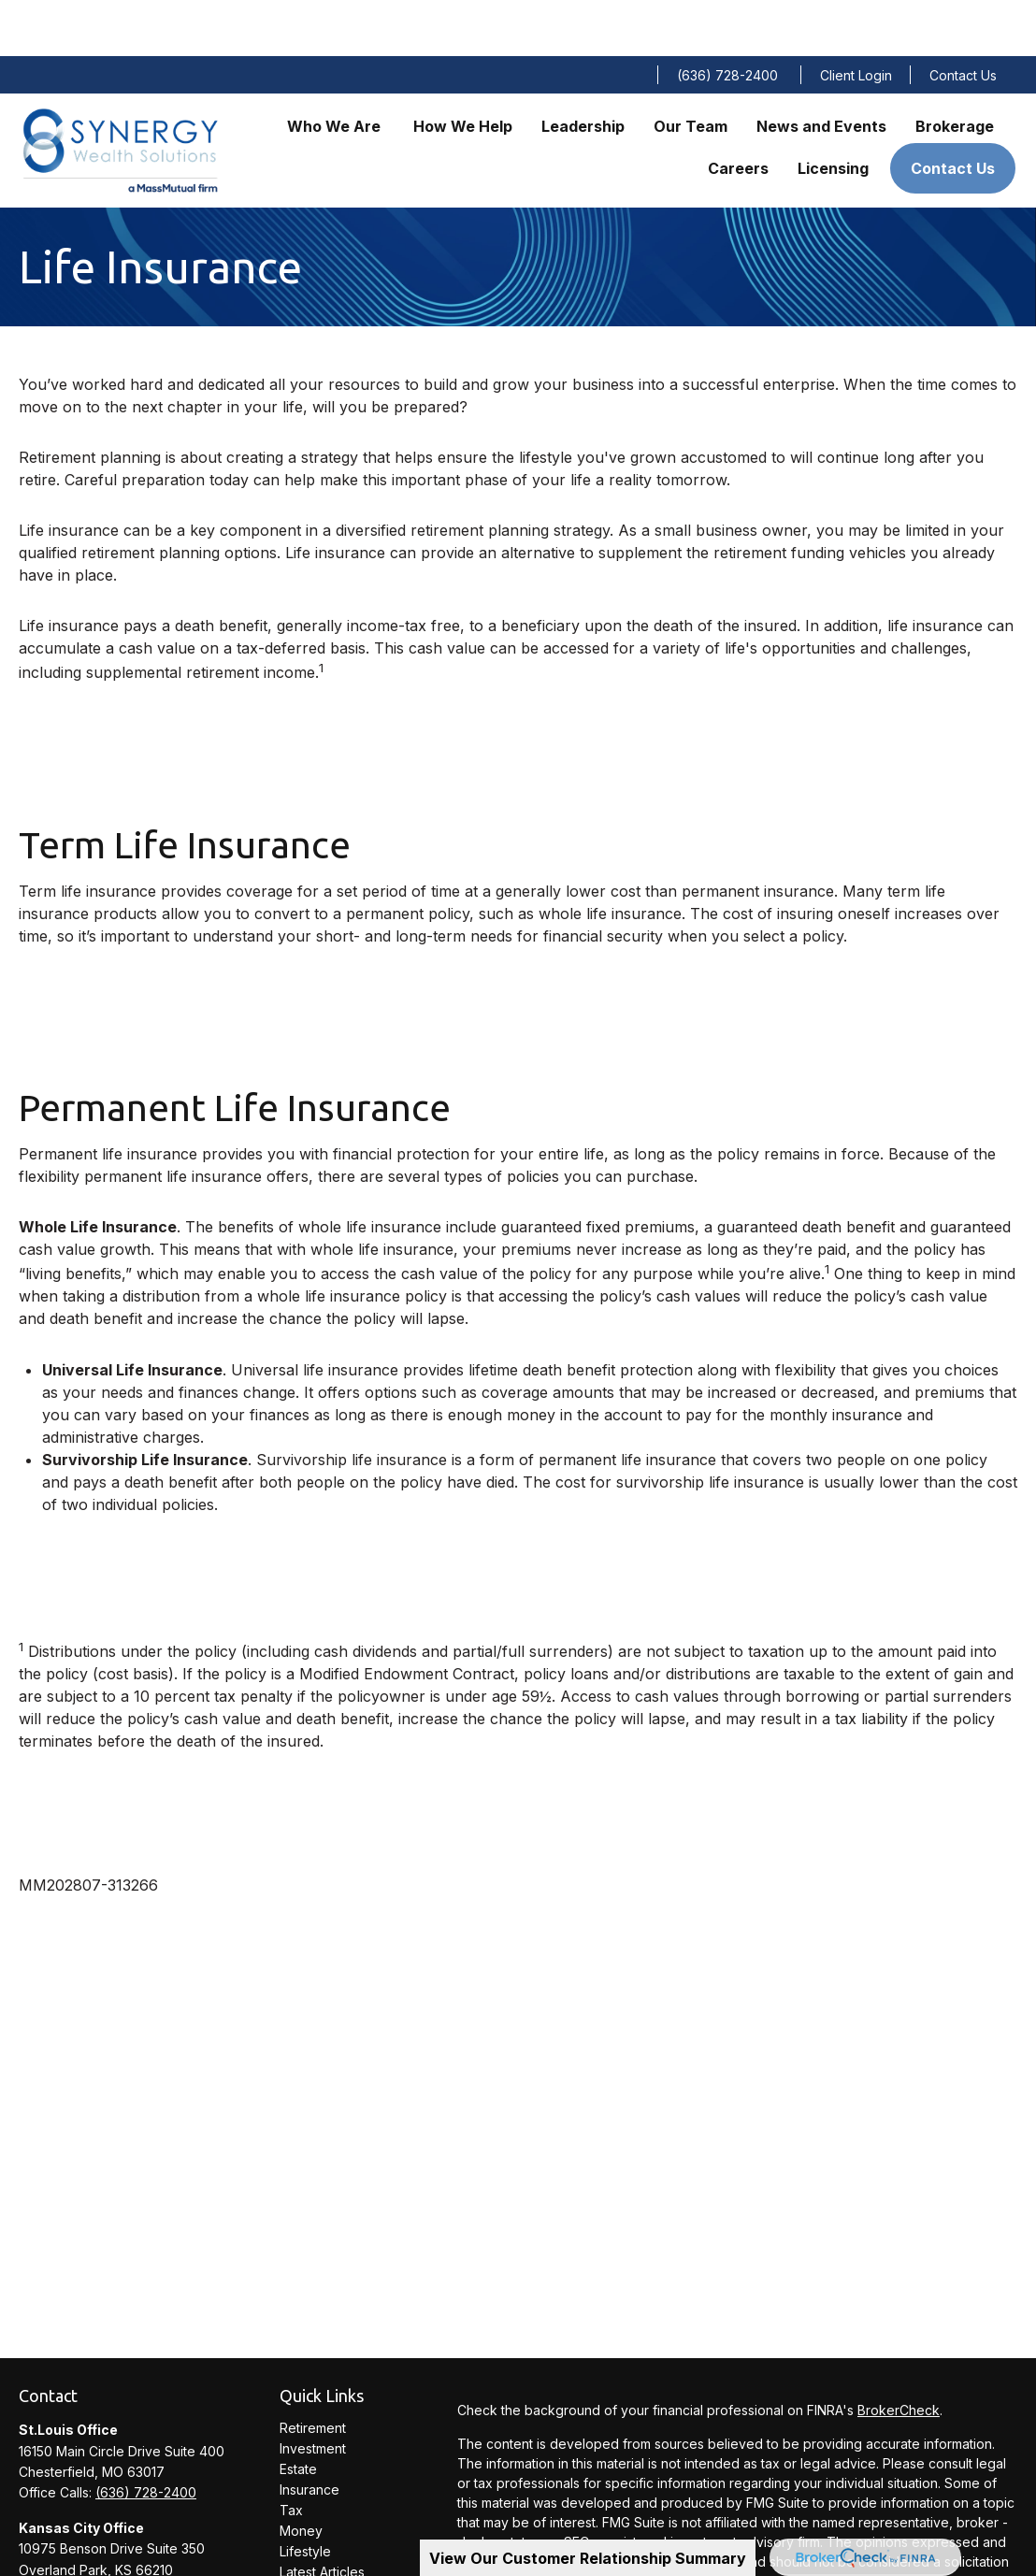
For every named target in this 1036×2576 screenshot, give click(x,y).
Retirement (313, 2372)
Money (301, 2474)
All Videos (310, 2536)
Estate (298, 2413)
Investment (313, 2392)
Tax (291, 2454)
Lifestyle (305, 2495)
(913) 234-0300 (143, 2534)
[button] (336, 69)
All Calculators (323, 2557)
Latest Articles (322, 2516)
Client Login (856, 19)
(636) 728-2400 (727, 19)
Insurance (309, 2433)
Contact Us (963, 19)
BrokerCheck (898, 2354)
